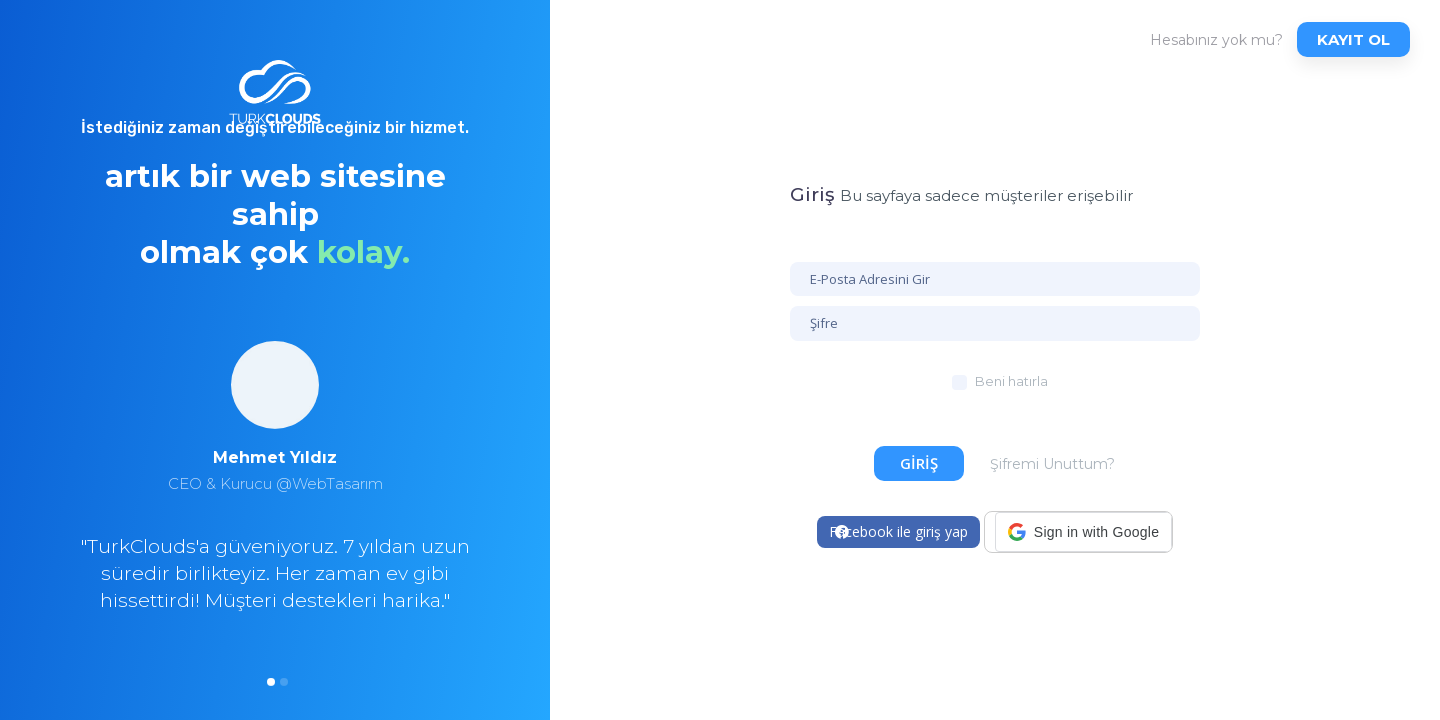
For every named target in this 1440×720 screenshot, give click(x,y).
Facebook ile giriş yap (898, 531)
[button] (1083, 532)
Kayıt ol (1353, 39)
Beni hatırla (1011, 381)
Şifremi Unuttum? (1052, 464)
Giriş (919, 463)
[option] (275, 507)
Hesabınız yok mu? (1216, 40)
